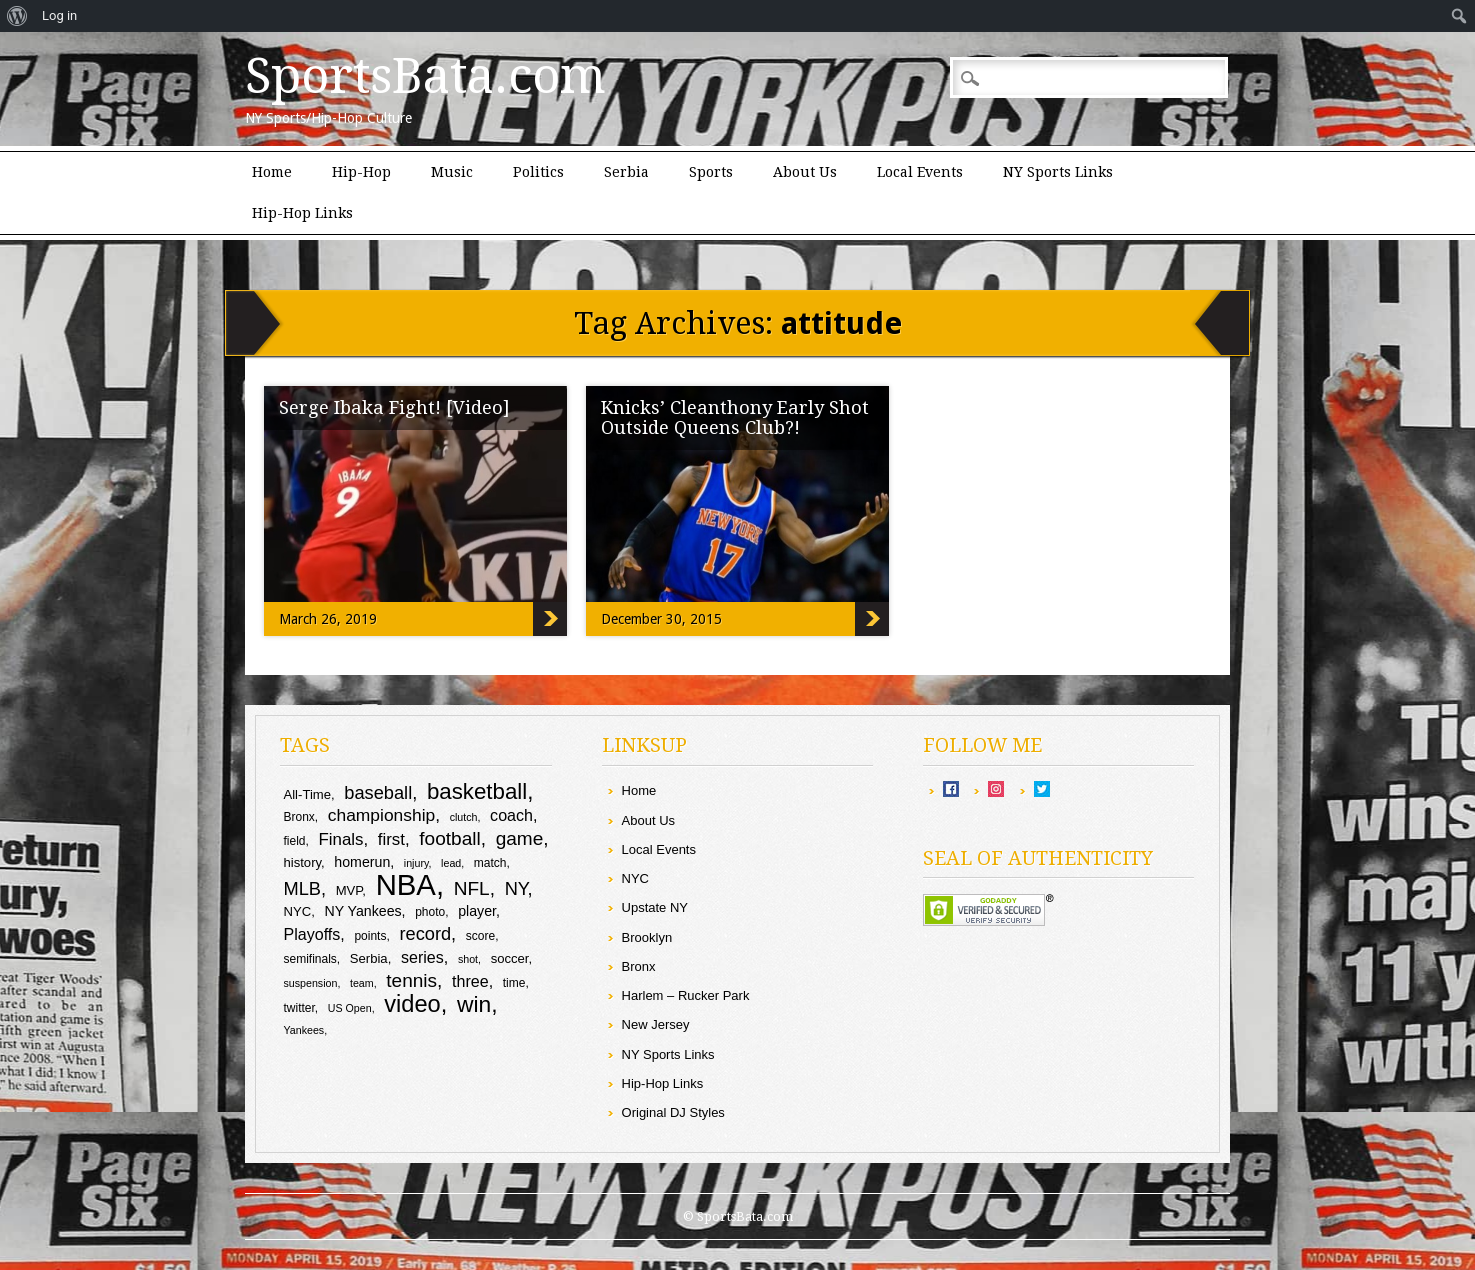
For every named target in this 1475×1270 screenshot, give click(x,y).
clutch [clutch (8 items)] (464, 817)
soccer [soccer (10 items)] (510, 958)
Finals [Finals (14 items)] (340, 839)
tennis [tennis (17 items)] (411, 980)
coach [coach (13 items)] (511, 815)
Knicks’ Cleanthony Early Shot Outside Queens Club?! (735, 417)
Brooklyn (647, 937)
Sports (711, 172)
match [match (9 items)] (490, 863)
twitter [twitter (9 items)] (298, 1008)
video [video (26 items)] (412, 1004)
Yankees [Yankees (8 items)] (303, 1030)
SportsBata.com (425, 76)
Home (272, 172)
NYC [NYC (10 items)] (297, 911)
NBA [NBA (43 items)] (406, 884)
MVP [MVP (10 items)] (349, 890)
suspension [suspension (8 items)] (310, 983)
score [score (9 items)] (480, 936)
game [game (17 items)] (520, 838)
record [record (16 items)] (425, 933)
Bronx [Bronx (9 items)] (298, 817)
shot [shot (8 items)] (468, 959)
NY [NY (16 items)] (516, 888)
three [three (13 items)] (470, 981)
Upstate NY (655, 907)
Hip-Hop (361, 172)
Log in (59, 15)
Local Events (920, 172)
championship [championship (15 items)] (381, 815)
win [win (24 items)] (474, 1004)
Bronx (639, 966)
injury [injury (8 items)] (416, 863)
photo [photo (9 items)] (430, 912)
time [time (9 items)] (514, 983)
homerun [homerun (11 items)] (362, 862)
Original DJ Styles (673, 1112)
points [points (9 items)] (370, 936)
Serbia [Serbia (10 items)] (369, 958)
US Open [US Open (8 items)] (350, 1008)
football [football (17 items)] (449, 838)
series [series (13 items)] (422, 957)
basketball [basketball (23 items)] (477, 791)
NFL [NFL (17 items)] (472, 888)
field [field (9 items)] (294, 841)
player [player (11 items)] (477, 911)
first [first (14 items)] (391, 839)
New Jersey (656, 1024)
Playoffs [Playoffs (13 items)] (311, 934)
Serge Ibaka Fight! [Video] (394, 407)
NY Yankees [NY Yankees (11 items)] (362, 911)
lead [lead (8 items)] (451, 863)
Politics (538, 172)
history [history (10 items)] (302, 862)
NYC (635, 878)
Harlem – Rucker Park (686, 995)
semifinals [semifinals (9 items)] (309, 959)
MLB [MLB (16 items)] (302, 888)
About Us (805, 172)
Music (452, 172)
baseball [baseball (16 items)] (378, 792)
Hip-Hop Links (302, 213)
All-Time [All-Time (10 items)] (307, 794)
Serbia (626, 172)
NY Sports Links (1058, 172)
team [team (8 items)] (362, 983)
